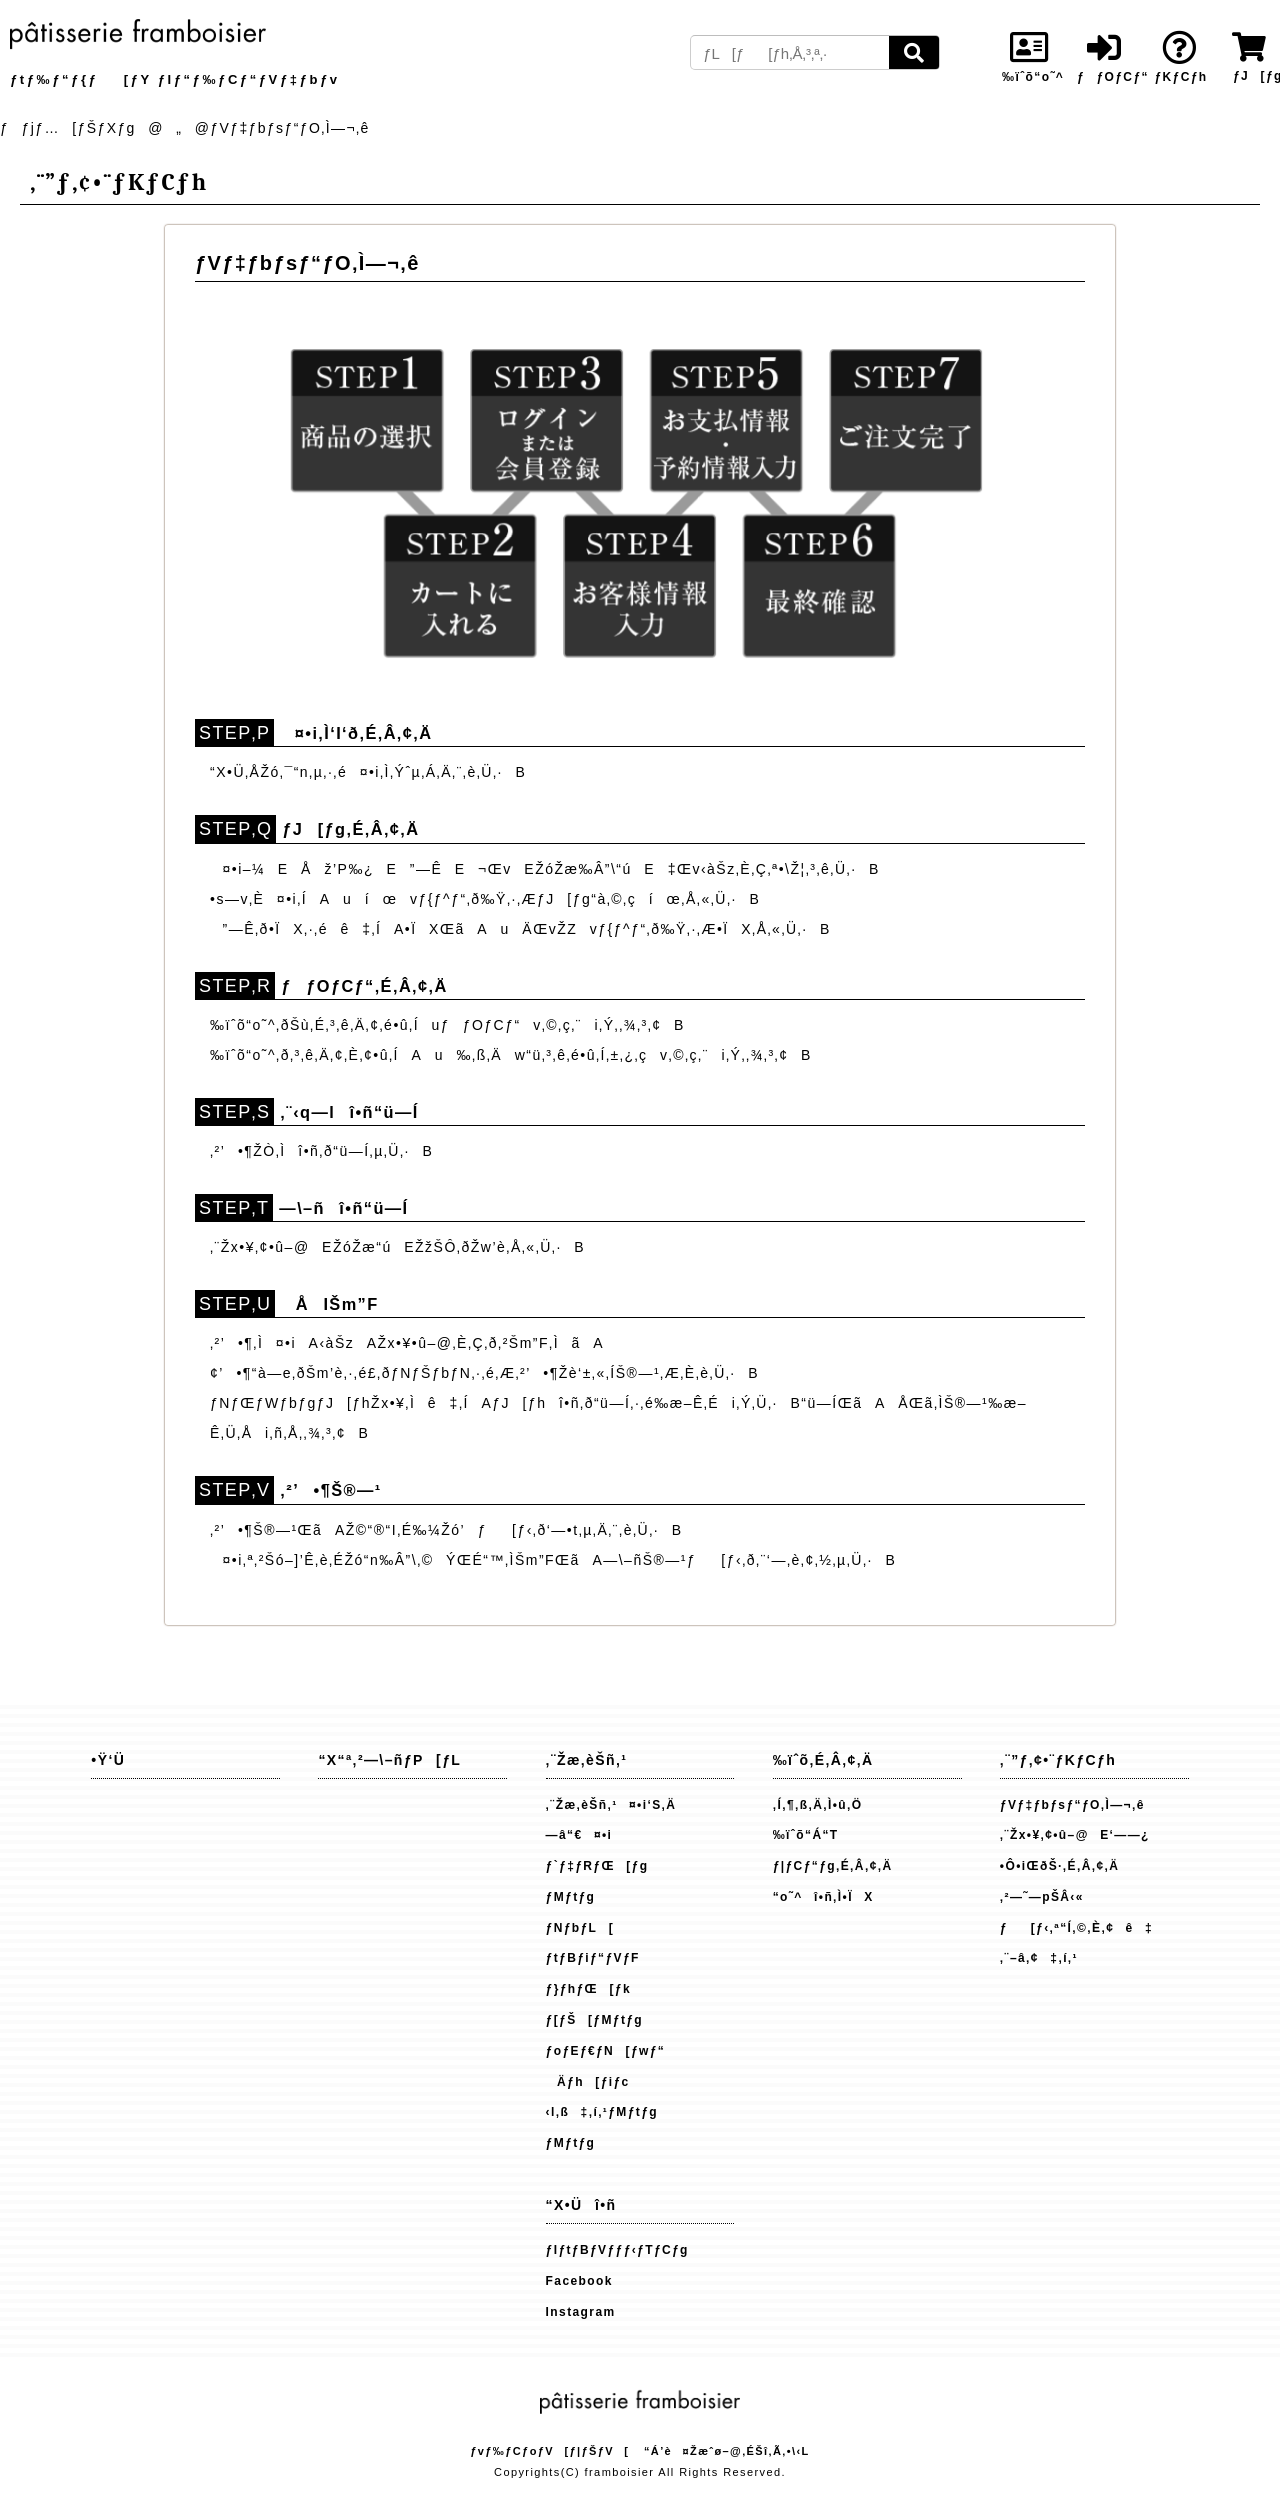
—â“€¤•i (579, 1835)
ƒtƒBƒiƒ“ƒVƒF (593, 1958)
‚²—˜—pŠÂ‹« (1042, 1897)
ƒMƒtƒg (571, 1897)
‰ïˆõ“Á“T (806, 1835)
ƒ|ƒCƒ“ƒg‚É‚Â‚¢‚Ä (833, 1866)
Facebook (579, 2281)
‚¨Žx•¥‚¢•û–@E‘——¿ (1075, 1835)
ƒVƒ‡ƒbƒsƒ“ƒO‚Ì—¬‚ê (1072, 1805)
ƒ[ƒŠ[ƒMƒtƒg (595, 2020)
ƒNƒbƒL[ (580, 1928)
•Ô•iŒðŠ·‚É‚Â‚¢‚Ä (1059, 1866)
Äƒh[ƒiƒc (588, 2082)
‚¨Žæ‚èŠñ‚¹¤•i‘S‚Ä (611, 1805)
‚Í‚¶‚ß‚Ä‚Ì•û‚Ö (818, 1805)
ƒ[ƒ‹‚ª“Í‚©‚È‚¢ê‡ (1076, 1928)
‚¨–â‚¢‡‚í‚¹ (1039, 1958)
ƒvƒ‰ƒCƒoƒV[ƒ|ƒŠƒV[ (549, 2451)
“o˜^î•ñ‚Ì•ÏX (823, 1897)
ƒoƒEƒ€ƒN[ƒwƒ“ (606, 2051)
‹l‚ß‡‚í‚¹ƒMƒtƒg (602, 2112)
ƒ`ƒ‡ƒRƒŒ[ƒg (597, 1866)
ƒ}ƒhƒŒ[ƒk (588, 1989)
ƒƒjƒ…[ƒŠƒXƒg (68, 128)
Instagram (581, 2312)
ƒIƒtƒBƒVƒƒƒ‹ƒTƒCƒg (617, 2250)
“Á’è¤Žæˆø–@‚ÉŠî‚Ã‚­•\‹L (727, 2451)
